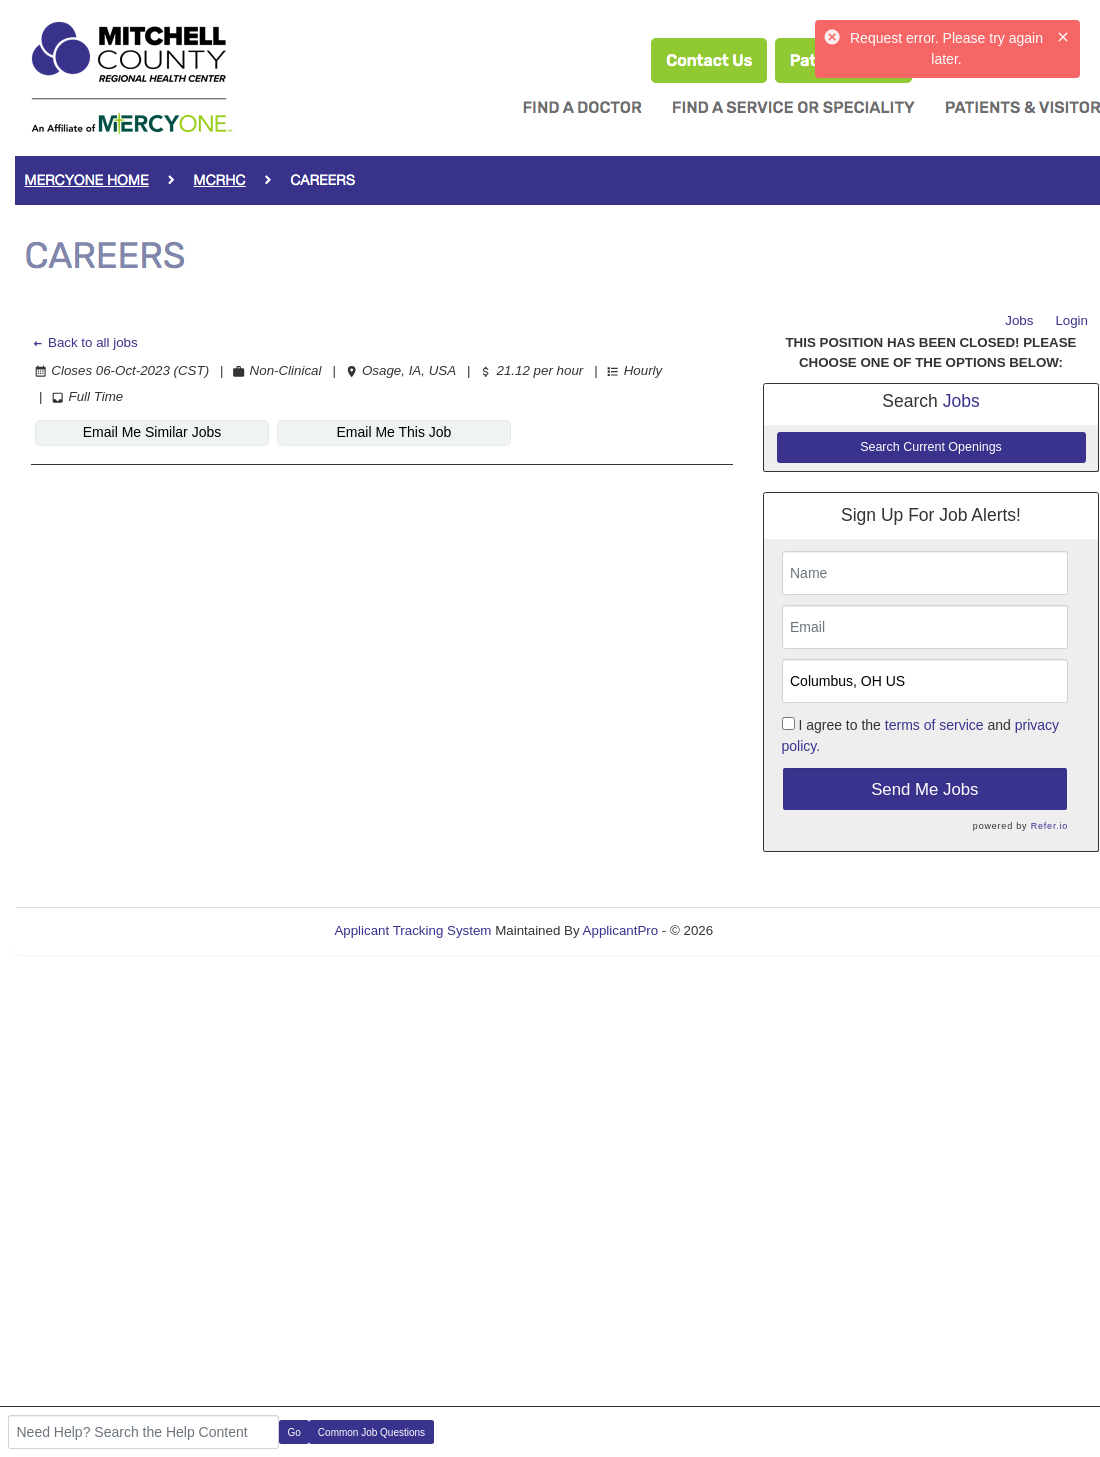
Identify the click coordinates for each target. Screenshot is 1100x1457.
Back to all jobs (84, 342)
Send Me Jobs (924, 789)
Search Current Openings (931, 447)
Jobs (1019, 320)
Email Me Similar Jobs (152, 432)
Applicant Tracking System (412, 930)
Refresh (772, 930)
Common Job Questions (371, 1432)
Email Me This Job (394, 432)
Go (294, 1432)
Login (1071, 320)
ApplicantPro (621, 930)
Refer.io (1049, 826)
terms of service (934, 725)
